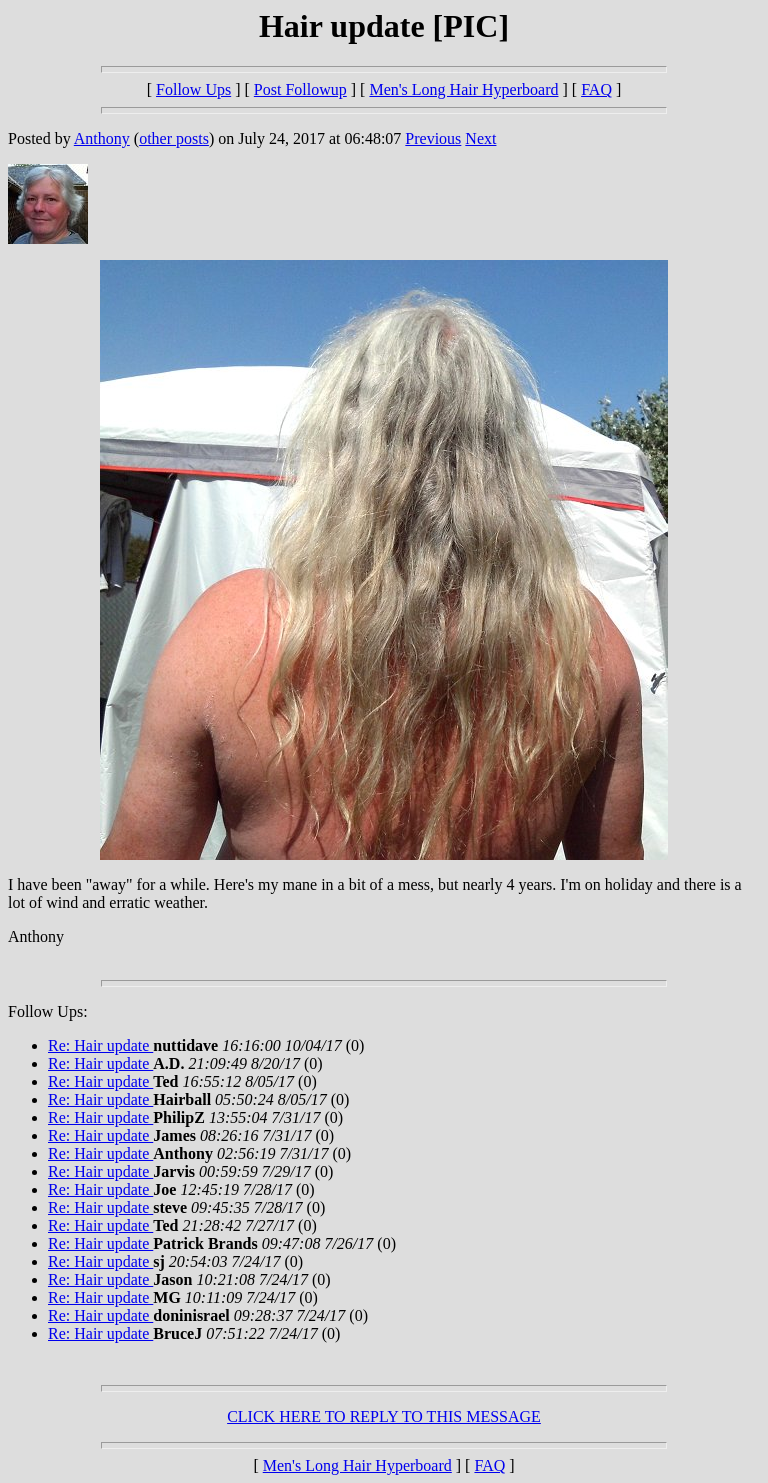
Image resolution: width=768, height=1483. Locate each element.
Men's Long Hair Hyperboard (463, 89)
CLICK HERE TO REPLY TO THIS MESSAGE (384, 1416)
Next (480, 138)
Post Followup (300, 89)
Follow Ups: (48, 1011)
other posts (174, 138)
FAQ (596, 89)
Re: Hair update (100, 1045)
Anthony (102, 138)
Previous (433, 138)
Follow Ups (193, 89)
